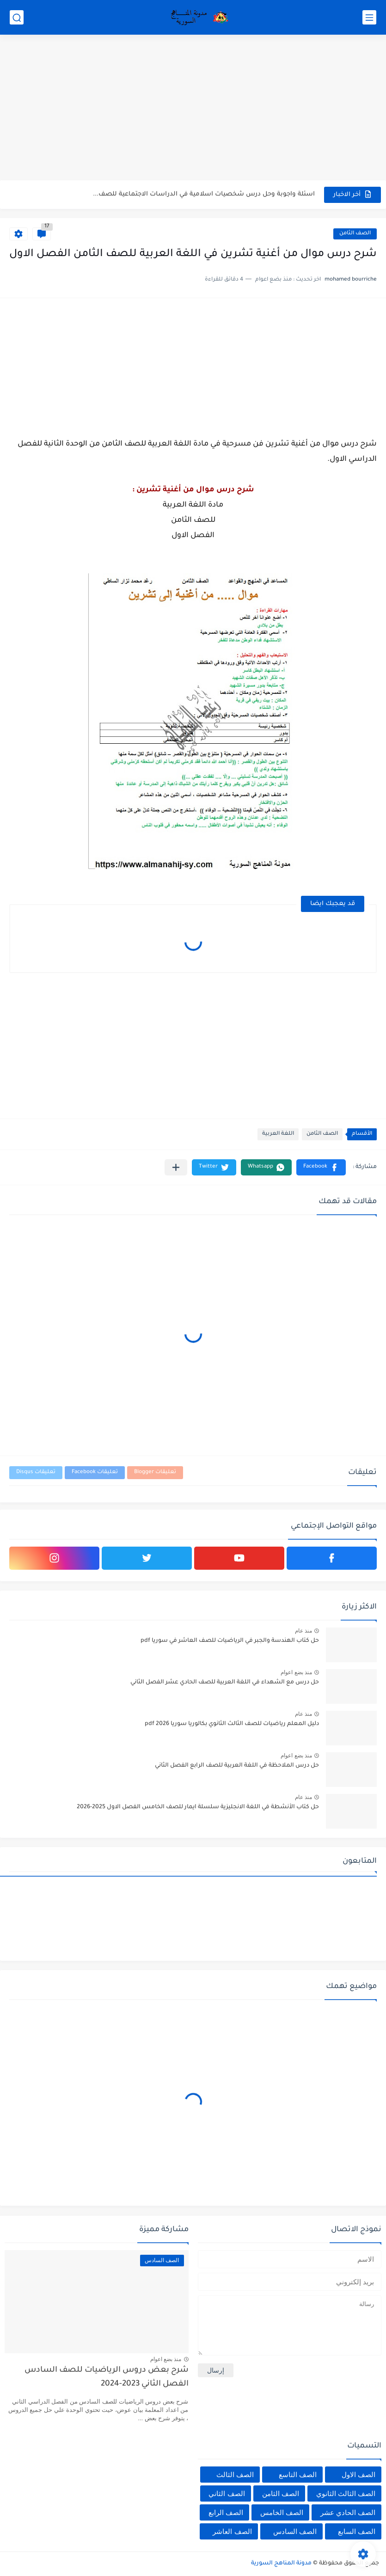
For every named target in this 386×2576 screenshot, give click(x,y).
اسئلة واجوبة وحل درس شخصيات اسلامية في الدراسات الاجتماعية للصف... (204, 194)
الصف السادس (295, 2531)
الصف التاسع (298, 2474)
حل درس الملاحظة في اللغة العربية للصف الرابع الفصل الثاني (237, 1765)
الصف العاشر (232, 2531)
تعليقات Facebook (95, 1472)
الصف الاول (358, 2474)
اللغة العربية (278, 1134)
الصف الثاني (226, 2493)
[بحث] (17, 17)
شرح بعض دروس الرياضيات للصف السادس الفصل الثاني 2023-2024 (107, 2377)
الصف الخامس (281, 2512)
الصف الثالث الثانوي (345, 2493)
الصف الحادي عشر (347, 2512)
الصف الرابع (225, 2512)
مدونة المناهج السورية (281, 2563)
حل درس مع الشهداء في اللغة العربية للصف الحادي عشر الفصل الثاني (224, 1682)
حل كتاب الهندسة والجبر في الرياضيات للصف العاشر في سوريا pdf (230, 1641)
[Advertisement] (193, 108)
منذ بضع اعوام (296, 1672)
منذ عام (303, 1631)
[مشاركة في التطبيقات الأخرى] (176, 1167)
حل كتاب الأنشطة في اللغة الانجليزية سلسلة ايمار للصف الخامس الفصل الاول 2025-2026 (198, 1807)
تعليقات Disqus (35, 1472)
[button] (321, 1167)
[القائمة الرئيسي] (369, 17)
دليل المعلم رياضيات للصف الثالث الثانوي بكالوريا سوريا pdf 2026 (232, 1724)
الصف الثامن (355, 234)
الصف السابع (356, 2531)
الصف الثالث (235, 2474)
